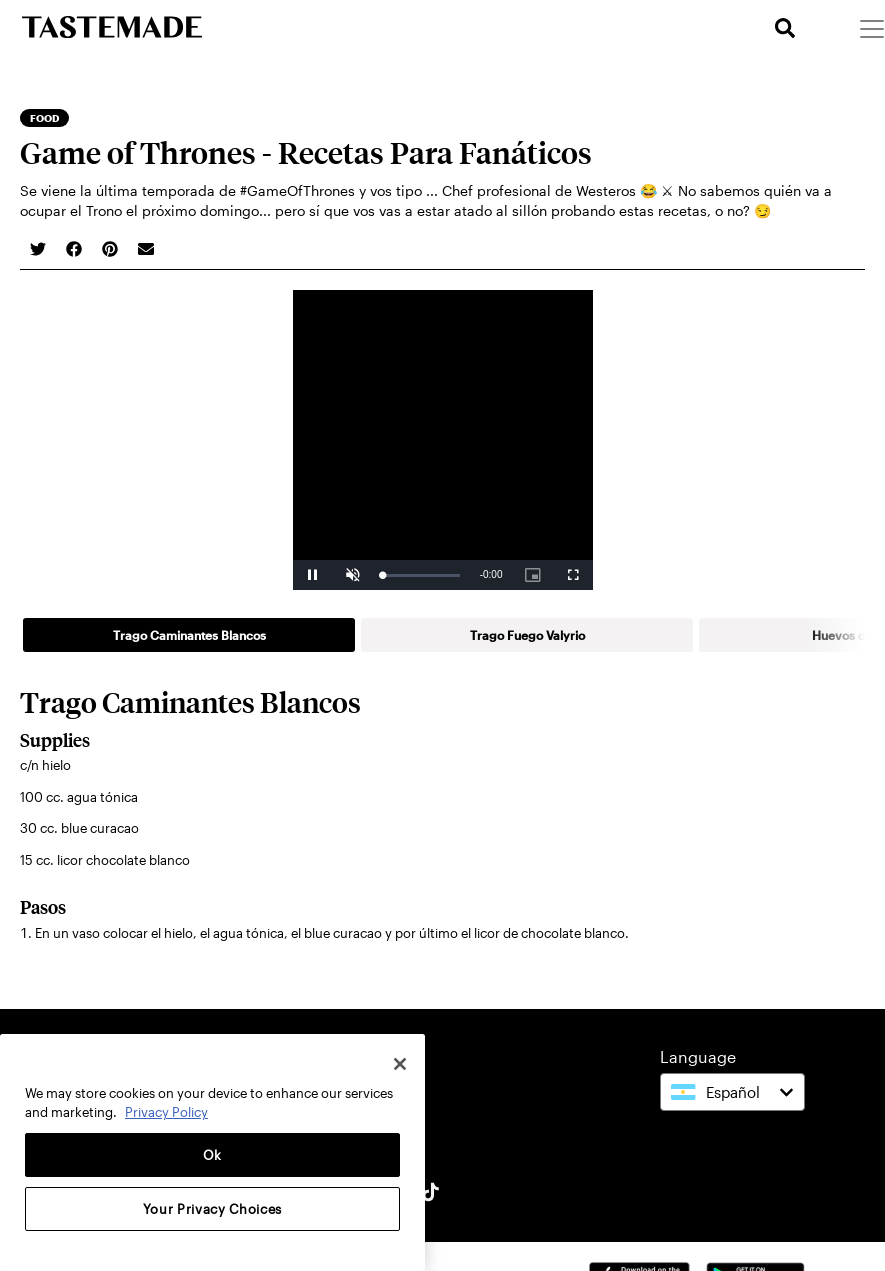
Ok (212, 1155)
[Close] (400, 1064)
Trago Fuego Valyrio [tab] (527, 635)
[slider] (421, 575)
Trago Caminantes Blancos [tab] (189, 635)
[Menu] (871, 28)
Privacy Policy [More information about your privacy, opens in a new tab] (166, 1112)
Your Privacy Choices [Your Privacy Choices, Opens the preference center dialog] (212, 1209)
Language (698, 1056)
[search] (785, 28)
